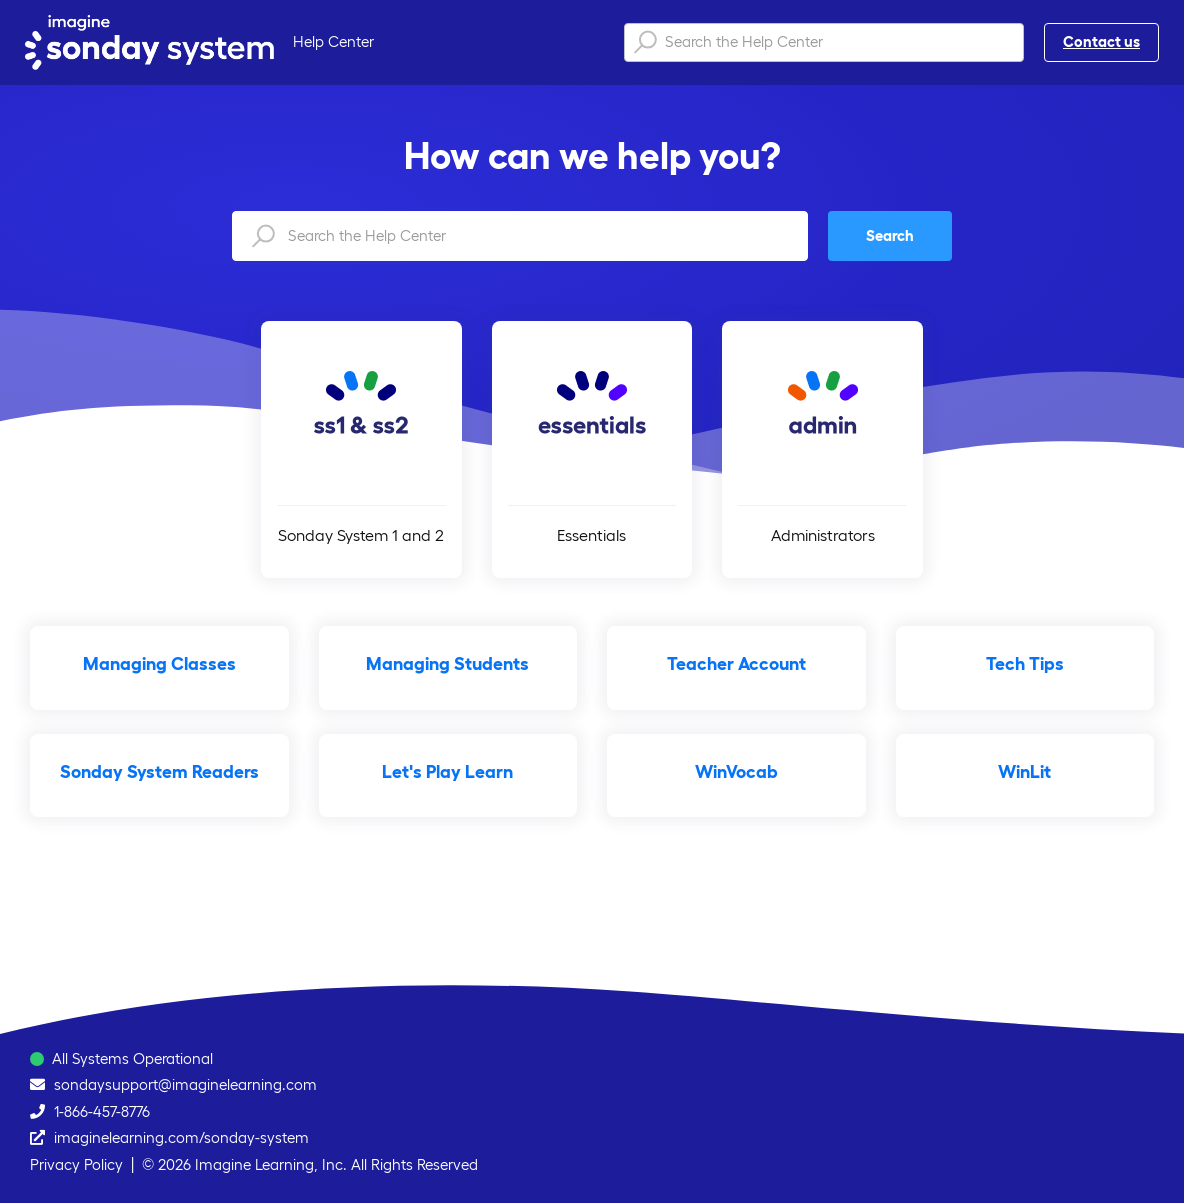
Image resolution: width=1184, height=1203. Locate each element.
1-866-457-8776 (102, 1111)
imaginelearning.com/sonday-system (181, 1137)
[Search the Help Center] (824, 42)
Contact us (1101, 41)
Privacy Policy (76, 1164)
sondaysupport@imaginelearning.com (185, 1084)
